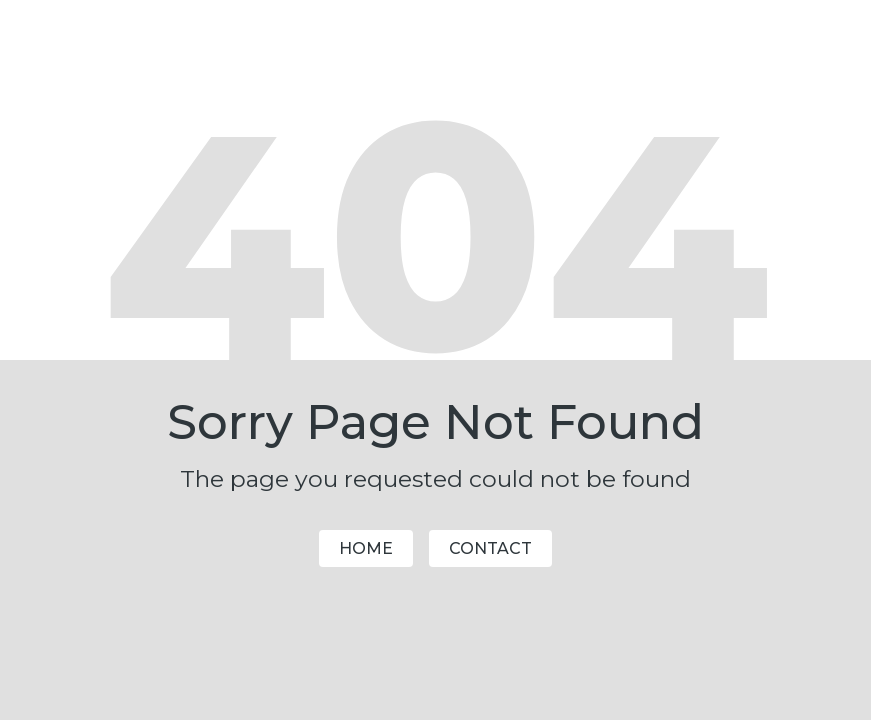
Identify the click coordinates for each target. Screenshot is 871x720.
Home (366, 548)
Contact (490, 548)
